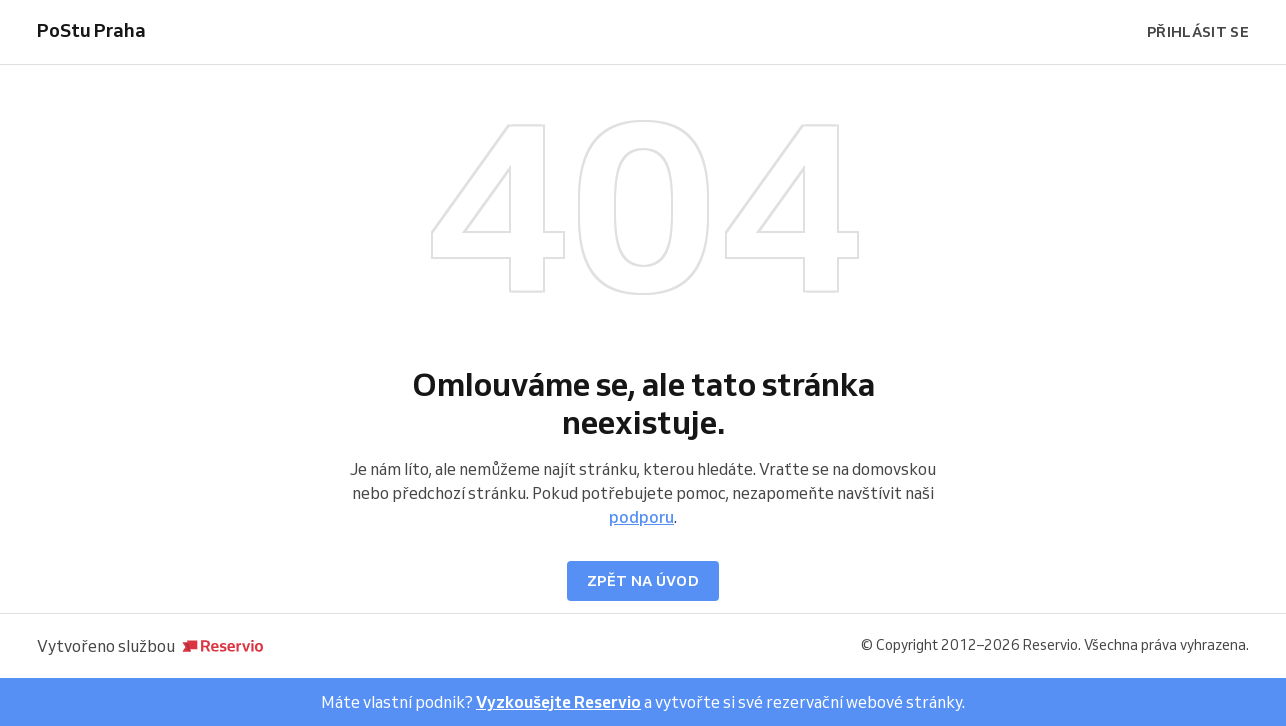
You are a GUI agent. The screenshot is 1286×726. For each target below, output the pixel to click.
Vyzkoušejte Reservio (558, 702)
